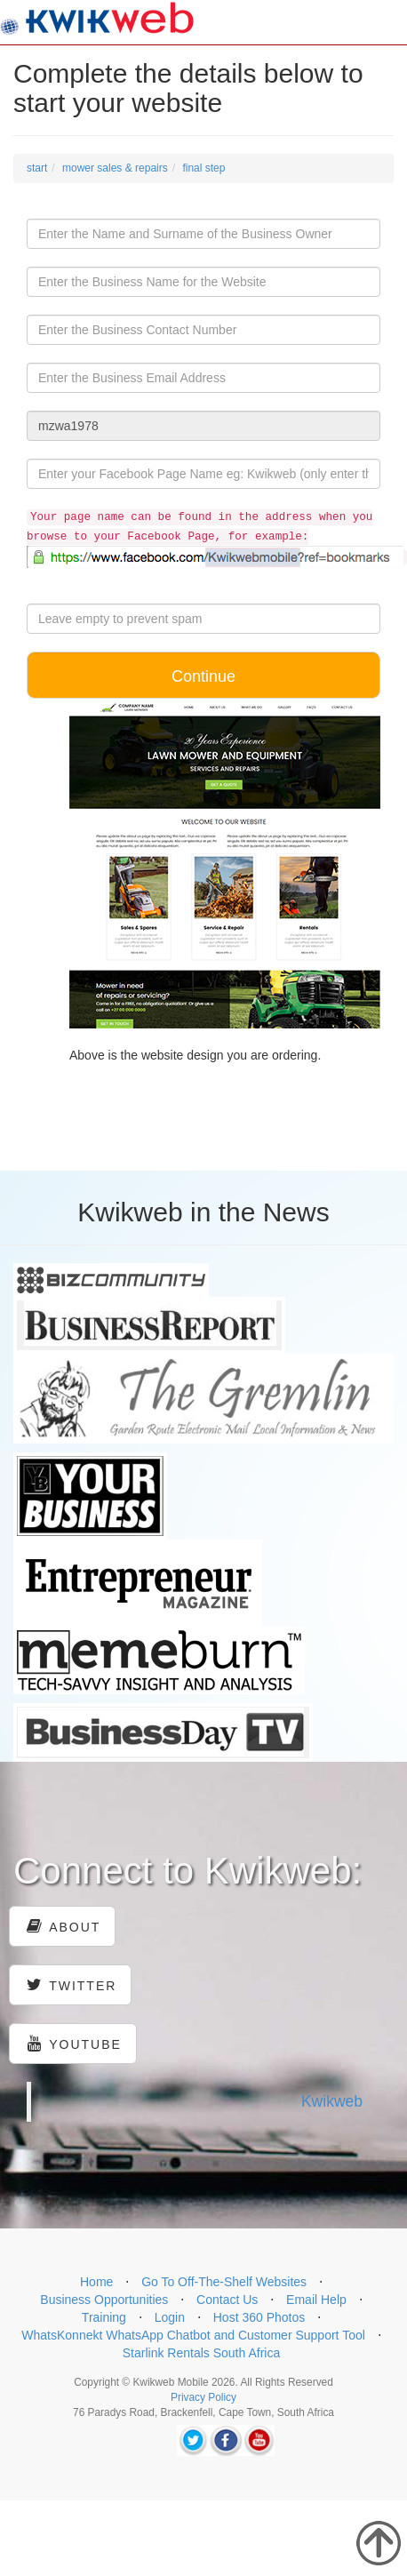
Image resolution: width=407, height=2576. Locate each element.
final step (203, 168)
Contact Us (227, 2299)
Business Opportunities (104, 2299)
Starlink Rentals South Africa (201, 2353)
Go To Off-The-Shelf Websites (224, 2282)
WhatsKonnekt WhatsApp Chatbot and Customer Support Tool (193, 2335)
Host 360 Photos (259, 2317)
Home (96, 2282)
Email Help (316, 2299)
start (37, 168)
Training (104, 2317)
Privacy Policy (203, 2397)
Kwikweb (332, 2101)
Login (170, 2317)
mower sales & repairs (115, 168)
